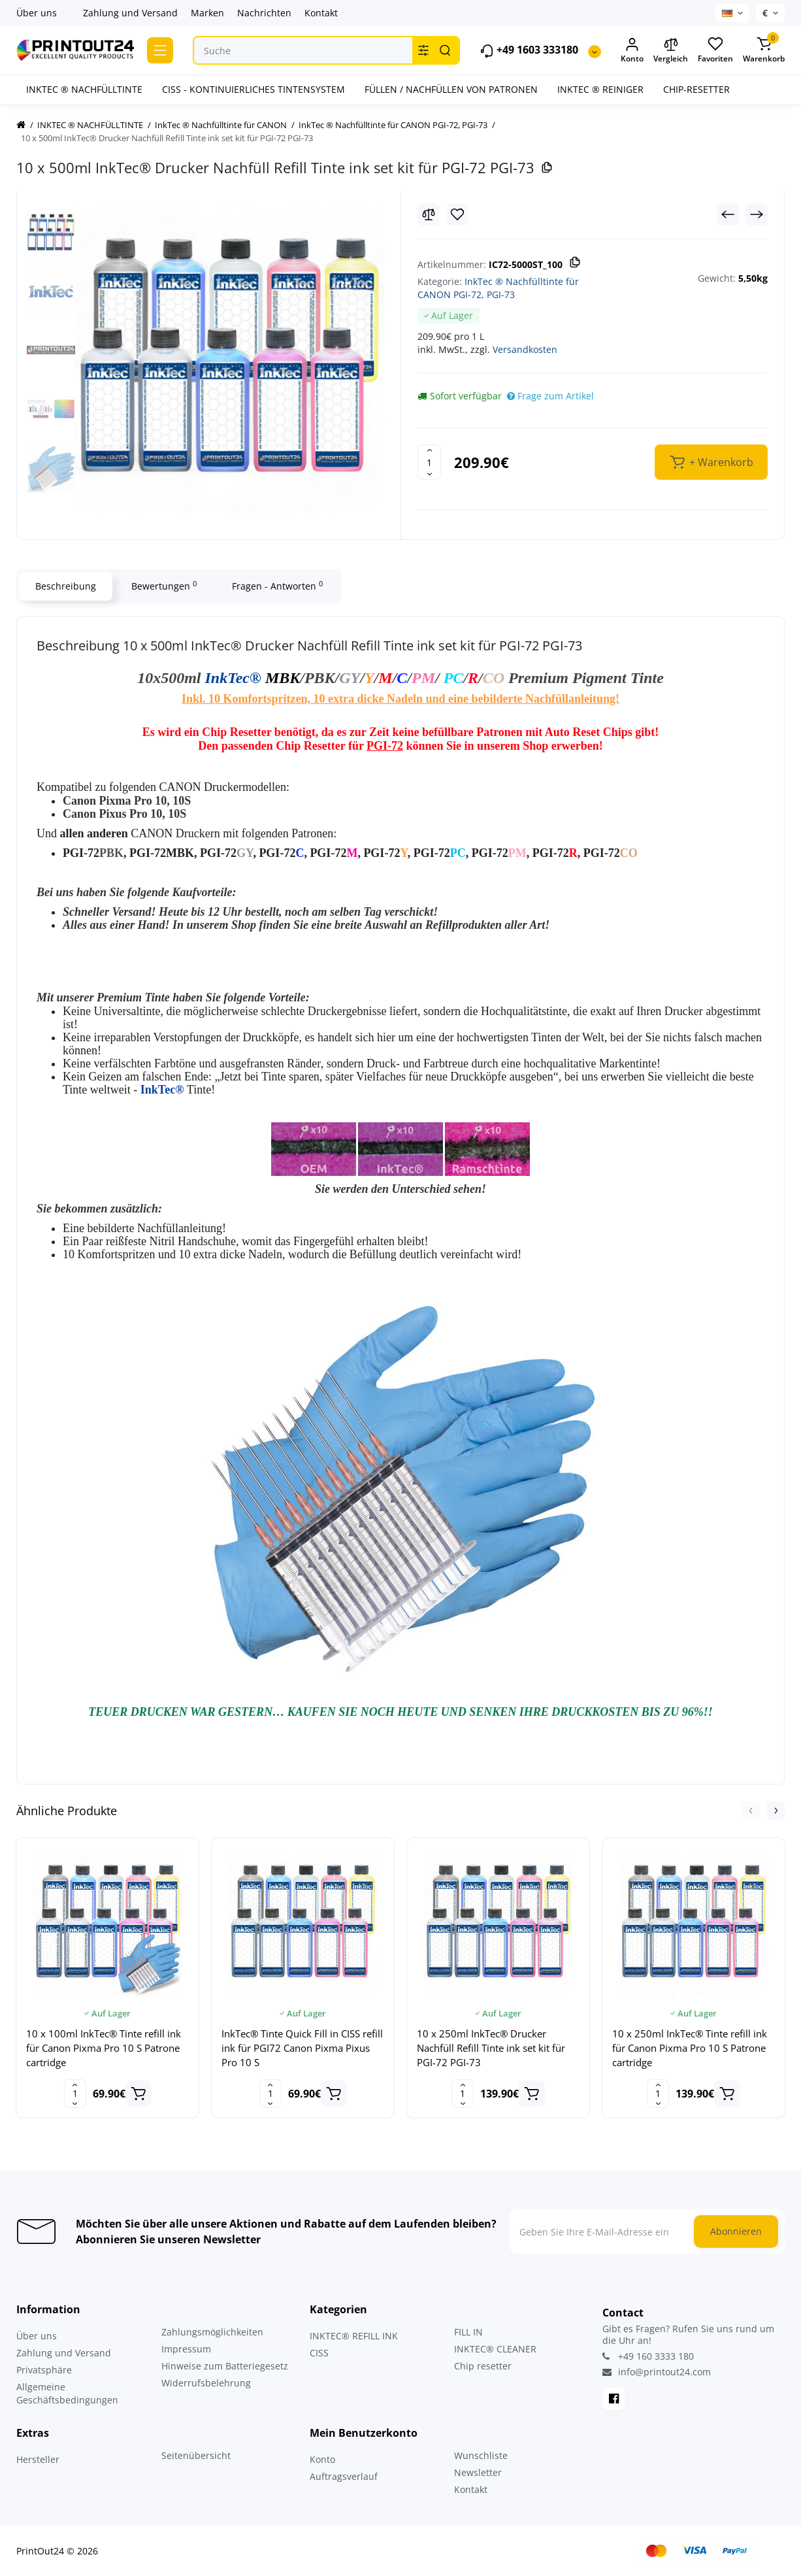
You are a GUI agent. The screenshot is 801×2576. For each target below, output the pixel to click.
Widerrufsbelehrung (206, 2383)
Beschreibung (65, 586)
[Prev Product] (728, 214)
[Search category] (423, 50)
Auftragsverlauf (344, 2476)
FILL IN (468, 2332)
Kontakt (321, 13)
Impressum (186, 2349)
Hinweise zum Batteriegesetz (224, 2366)
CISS (319, 2353)
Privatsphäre (44, 2370)
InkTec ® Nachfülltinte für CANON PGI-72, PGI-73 (498, 288)
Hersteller (37, 2459)
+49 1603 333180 (529, 50)
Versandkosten (525, 349)
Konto (322, 2459)
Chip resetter (483, 2366)
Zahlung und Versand (130, 13)
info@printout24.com (656, 2372)
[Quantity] (429, 462)
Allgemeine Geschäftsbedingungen (67, 2393)
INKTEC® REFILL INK (354, 2336)
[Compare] (428, 214)
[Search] (444, 50)
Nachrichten (264, 13)
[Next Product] (756, 214)
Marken (207, 13)
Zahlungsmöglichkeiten (212, 2332)
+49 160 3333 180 (648, 2356)
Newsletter (478, 2472)
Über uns (36, 13)
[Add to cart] (138, 2094)
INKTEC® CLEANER (495, 2349)
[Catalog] (160, 50)
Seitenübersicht (196, 2455)
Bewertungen (164, 585)
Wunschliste (481, 2455)
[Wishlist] (457, 214)
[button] (751, 1810)
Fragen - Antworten (277, 585)
